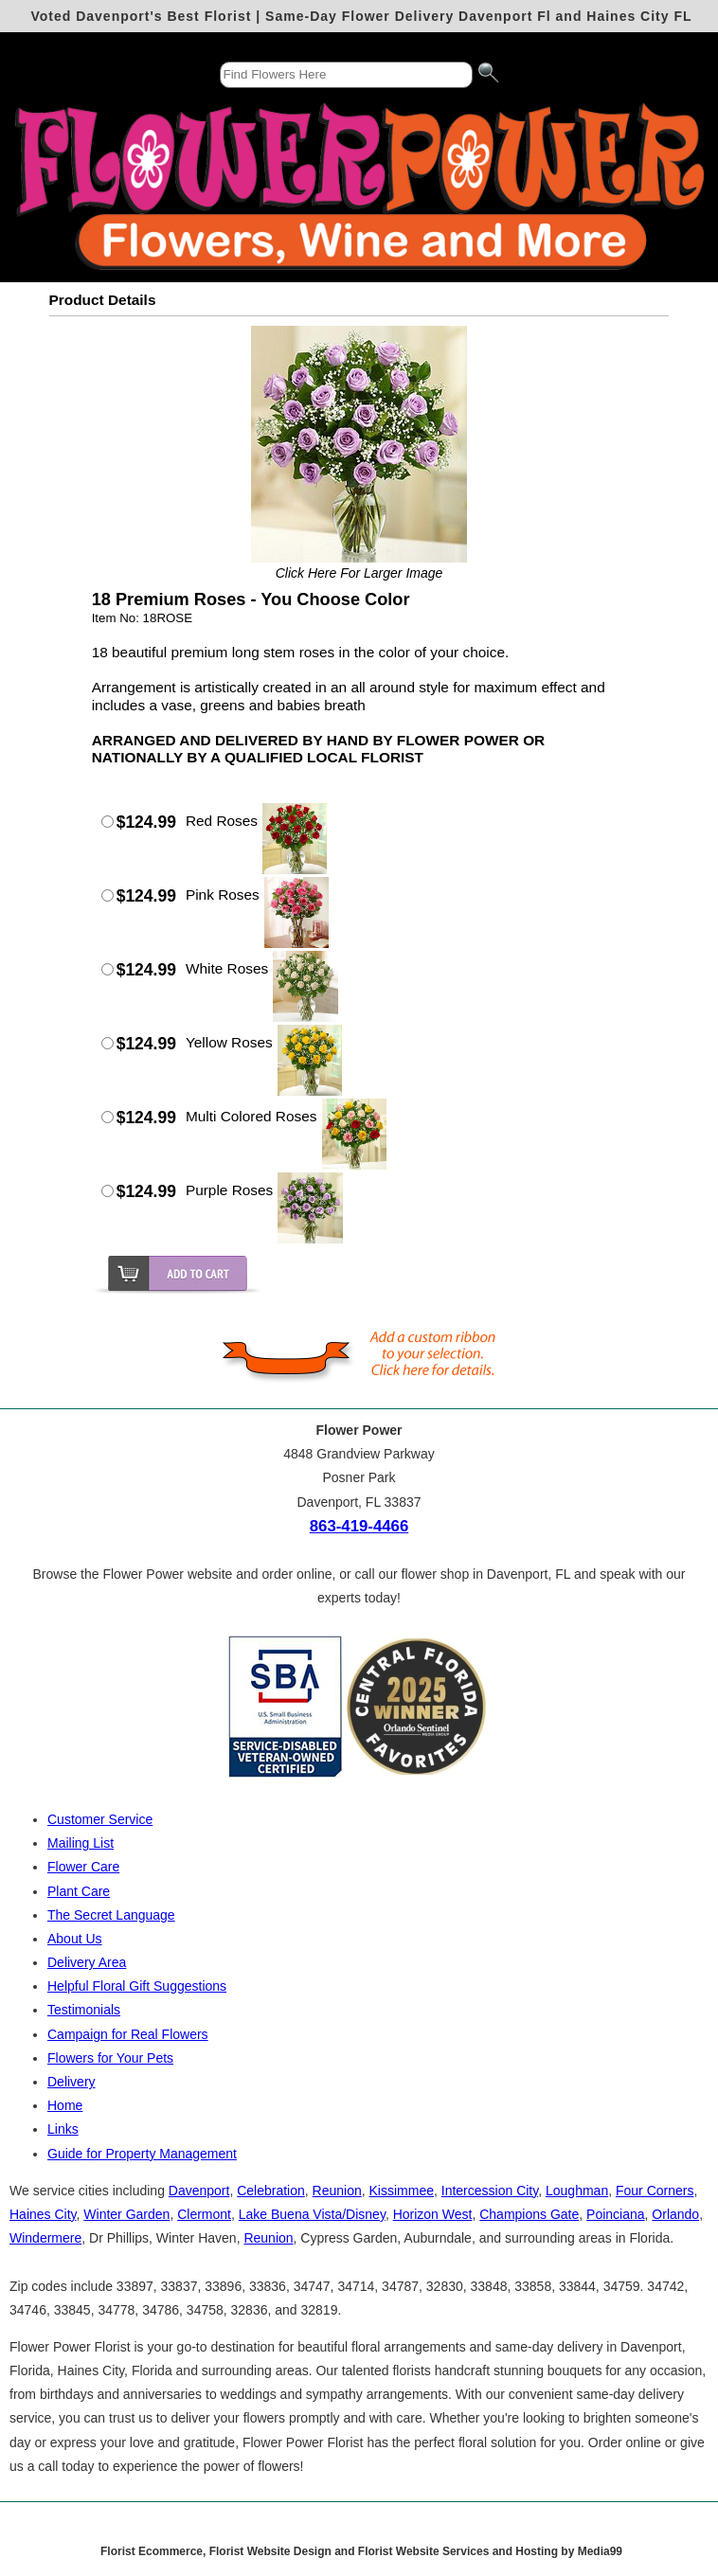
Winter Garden (126, 2214)
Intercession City (489, 2190)
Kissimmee (401, 2190)
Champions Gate (529, 2214)
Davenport (199, 2190)
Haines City (43, 2214)
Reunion (337, 2190)
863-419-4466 (359, 1526)
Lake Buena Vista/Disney (312, 2214)
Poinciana (615, 2214)
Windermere (45, 2237)
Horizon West (433, 2214)
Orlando (675, 2214)
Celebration (271, 2190)
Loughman (577, 2190)
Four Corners (654, 2190)
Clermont (204, 2214)
